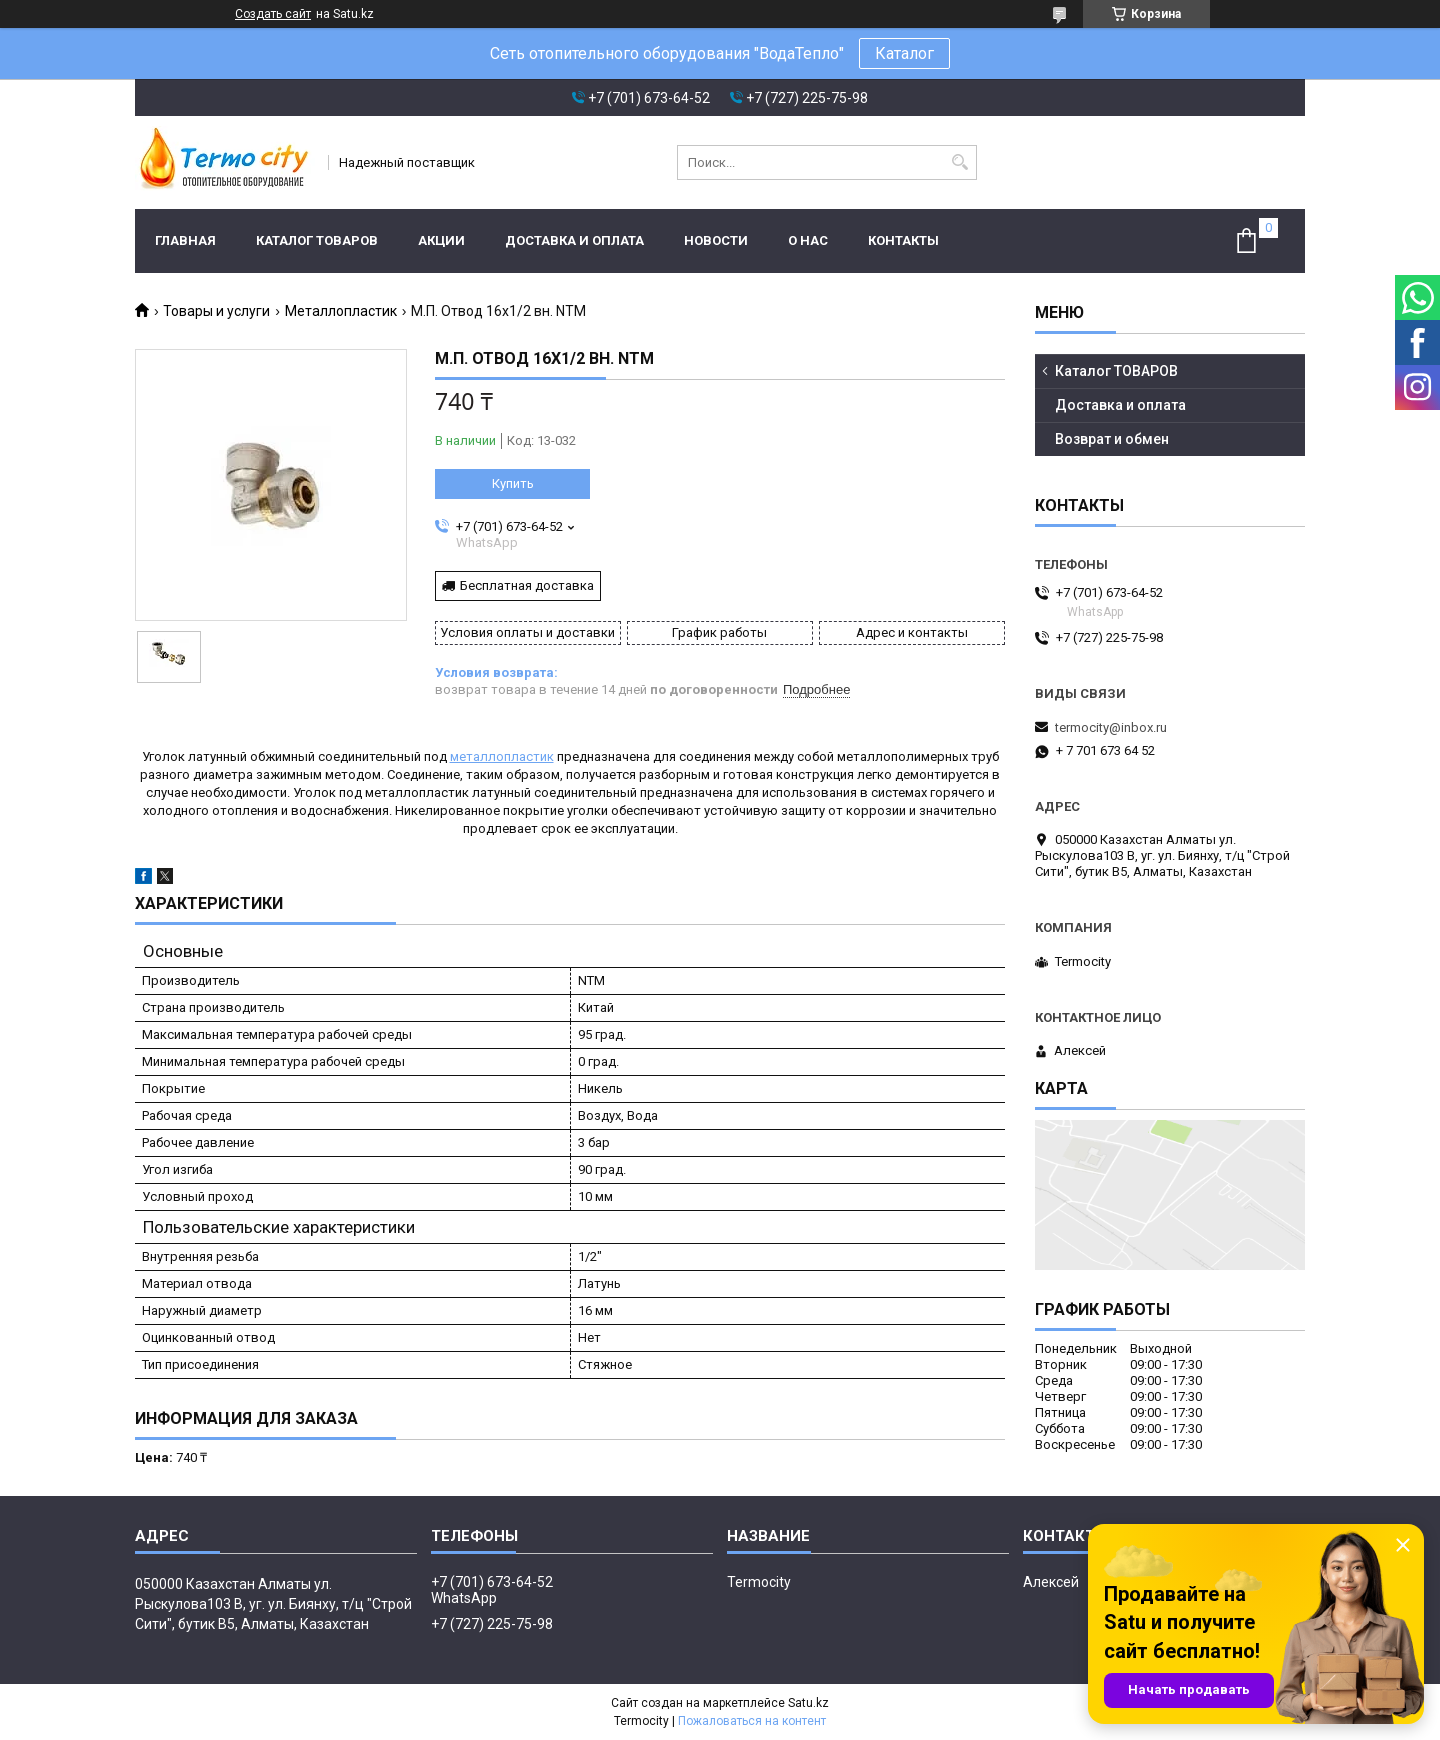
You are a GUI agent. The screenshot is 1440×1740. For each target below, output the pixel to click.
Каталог (904, 53)
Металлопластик (341, 311)
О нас (808, 240)
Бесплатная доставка (527, 585)
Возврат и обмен (1112, 439)
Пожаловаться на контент (752, 1721)
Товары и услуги (216, 311)
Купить (513, 483)
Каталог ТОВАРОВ (317, 240)
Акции (441, 240)
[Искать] (959, 162)
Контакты (903, 240)
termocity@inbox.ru (1111, 727)
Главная (185, 240)
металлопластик (502, 756)
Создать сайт (273, 14)
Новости (716, 240)
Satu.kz (808, 1703)
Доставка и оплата (574, 240)
